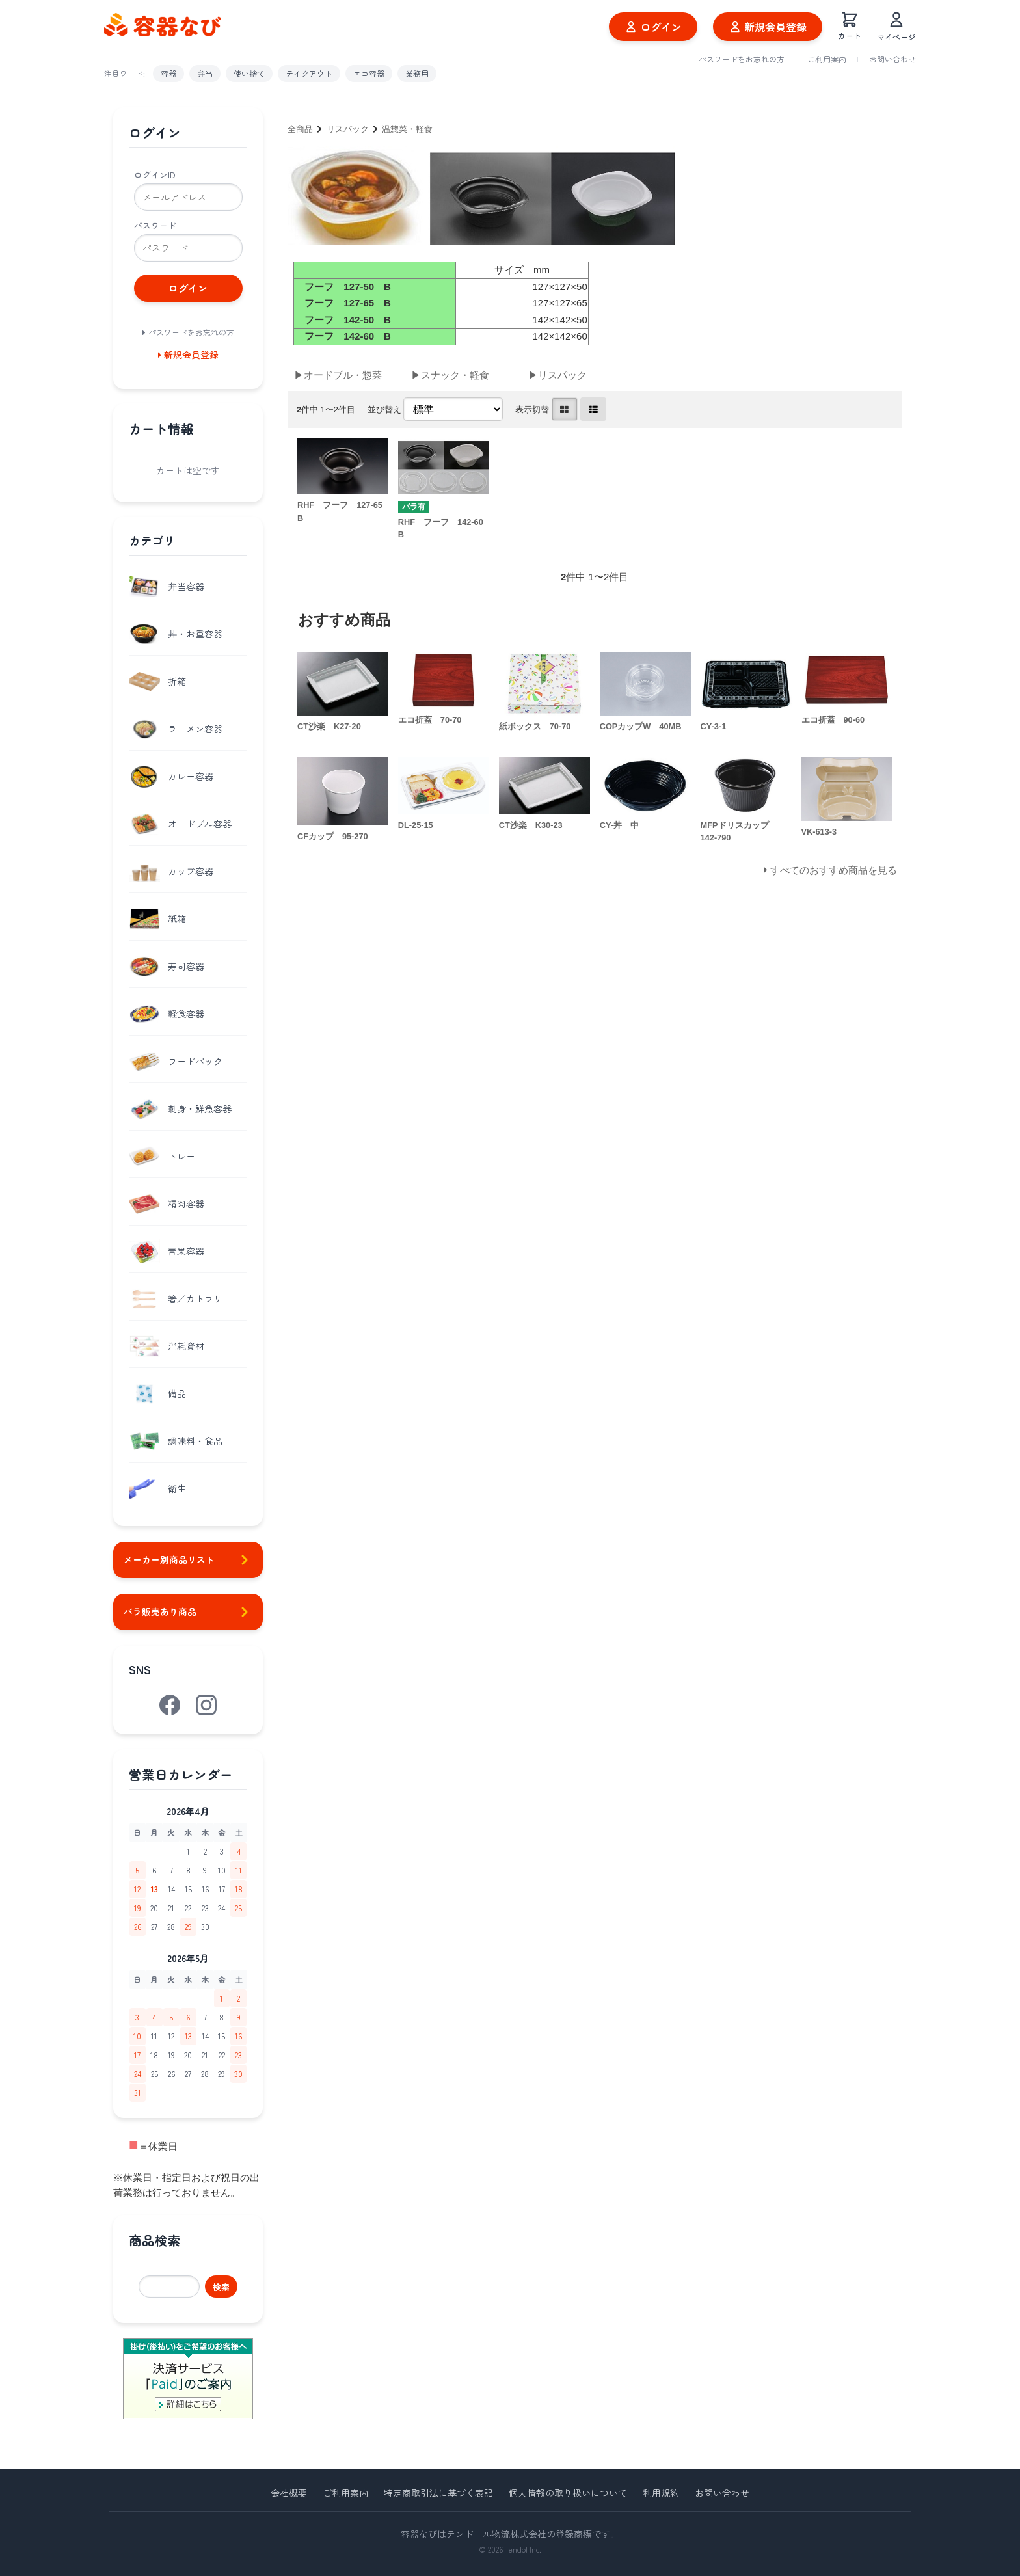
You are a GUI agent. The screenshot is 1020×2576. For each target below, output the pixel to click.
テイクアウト (309, 73)
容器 (168, 73)
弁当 (205, 73)
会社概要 (289, 2492)
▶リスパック (557, 375)
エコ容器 (368, 73)
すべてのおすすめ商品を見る (833, 870)
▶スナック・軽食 (450, 375)
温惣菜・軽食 (407, 129)
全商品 (300, 129)
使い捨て (249, 73)
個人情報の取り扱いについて (568, 2492)
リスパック (348, 129)
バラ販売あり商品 (188, 1612)
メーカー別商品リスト (188, 1560)
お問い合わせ (892, 58)
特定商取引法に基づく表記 (438, 2492)
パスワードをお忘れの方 (742, 58)
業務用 (417, 73)
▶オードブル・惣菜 (338, 375)
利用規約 (661, 2492)
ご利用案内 (826, 58)
